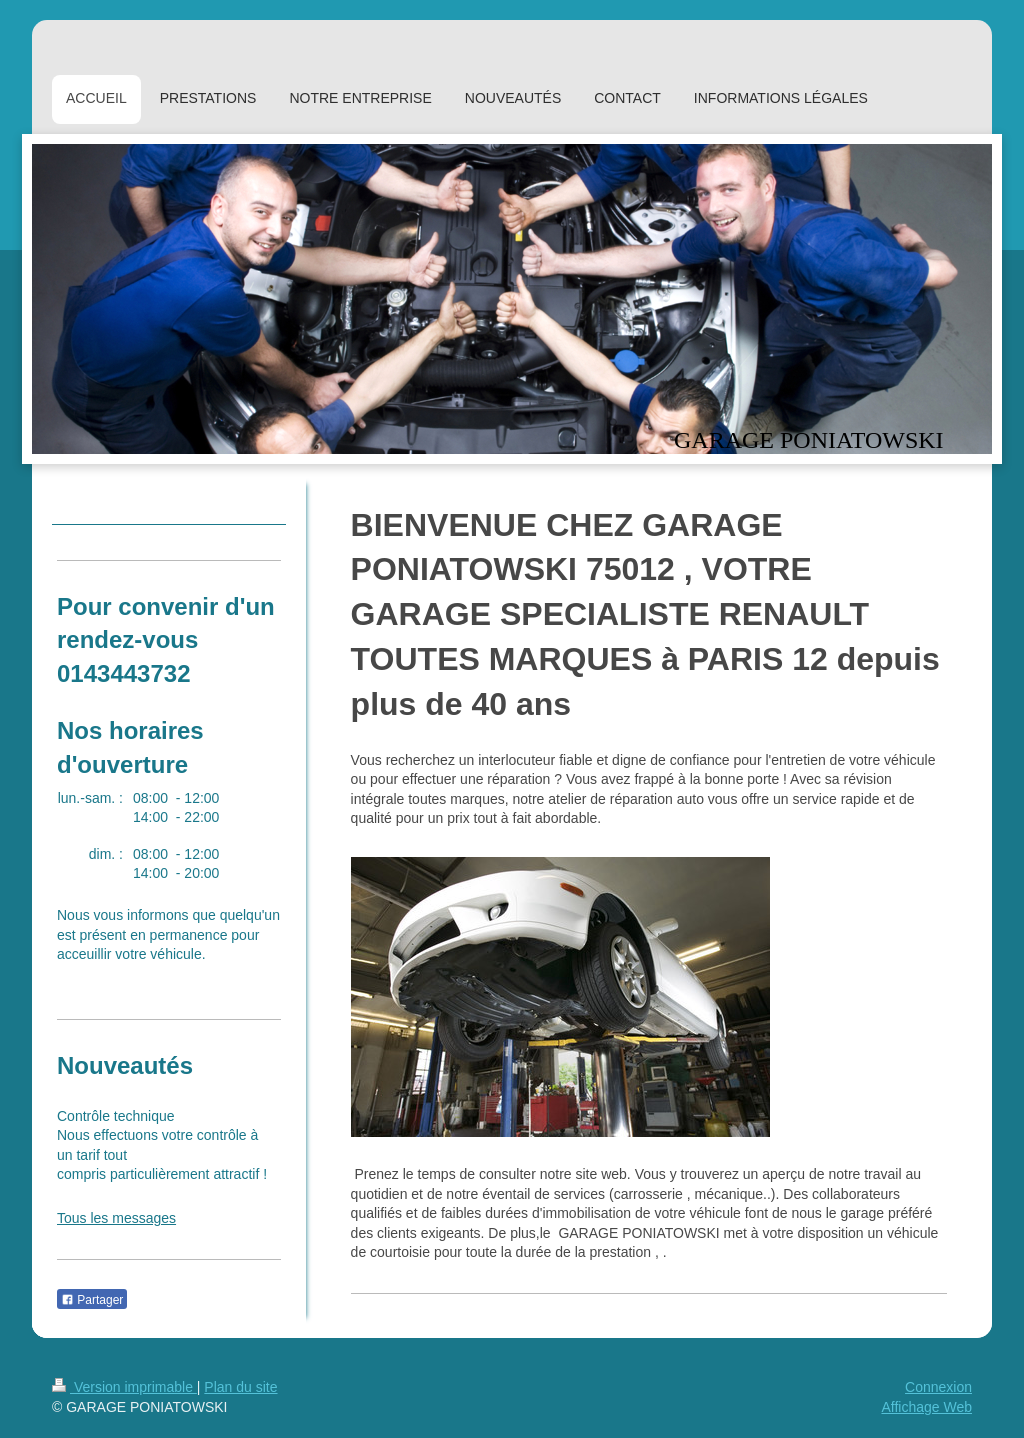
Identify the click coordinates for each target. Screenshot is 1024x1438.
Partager (92, 1300)
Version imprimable (124, 1387)
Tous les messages (116, 1218)
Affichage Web (926, 1407)
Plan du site (240, 1387)
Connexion (938, 1387)
